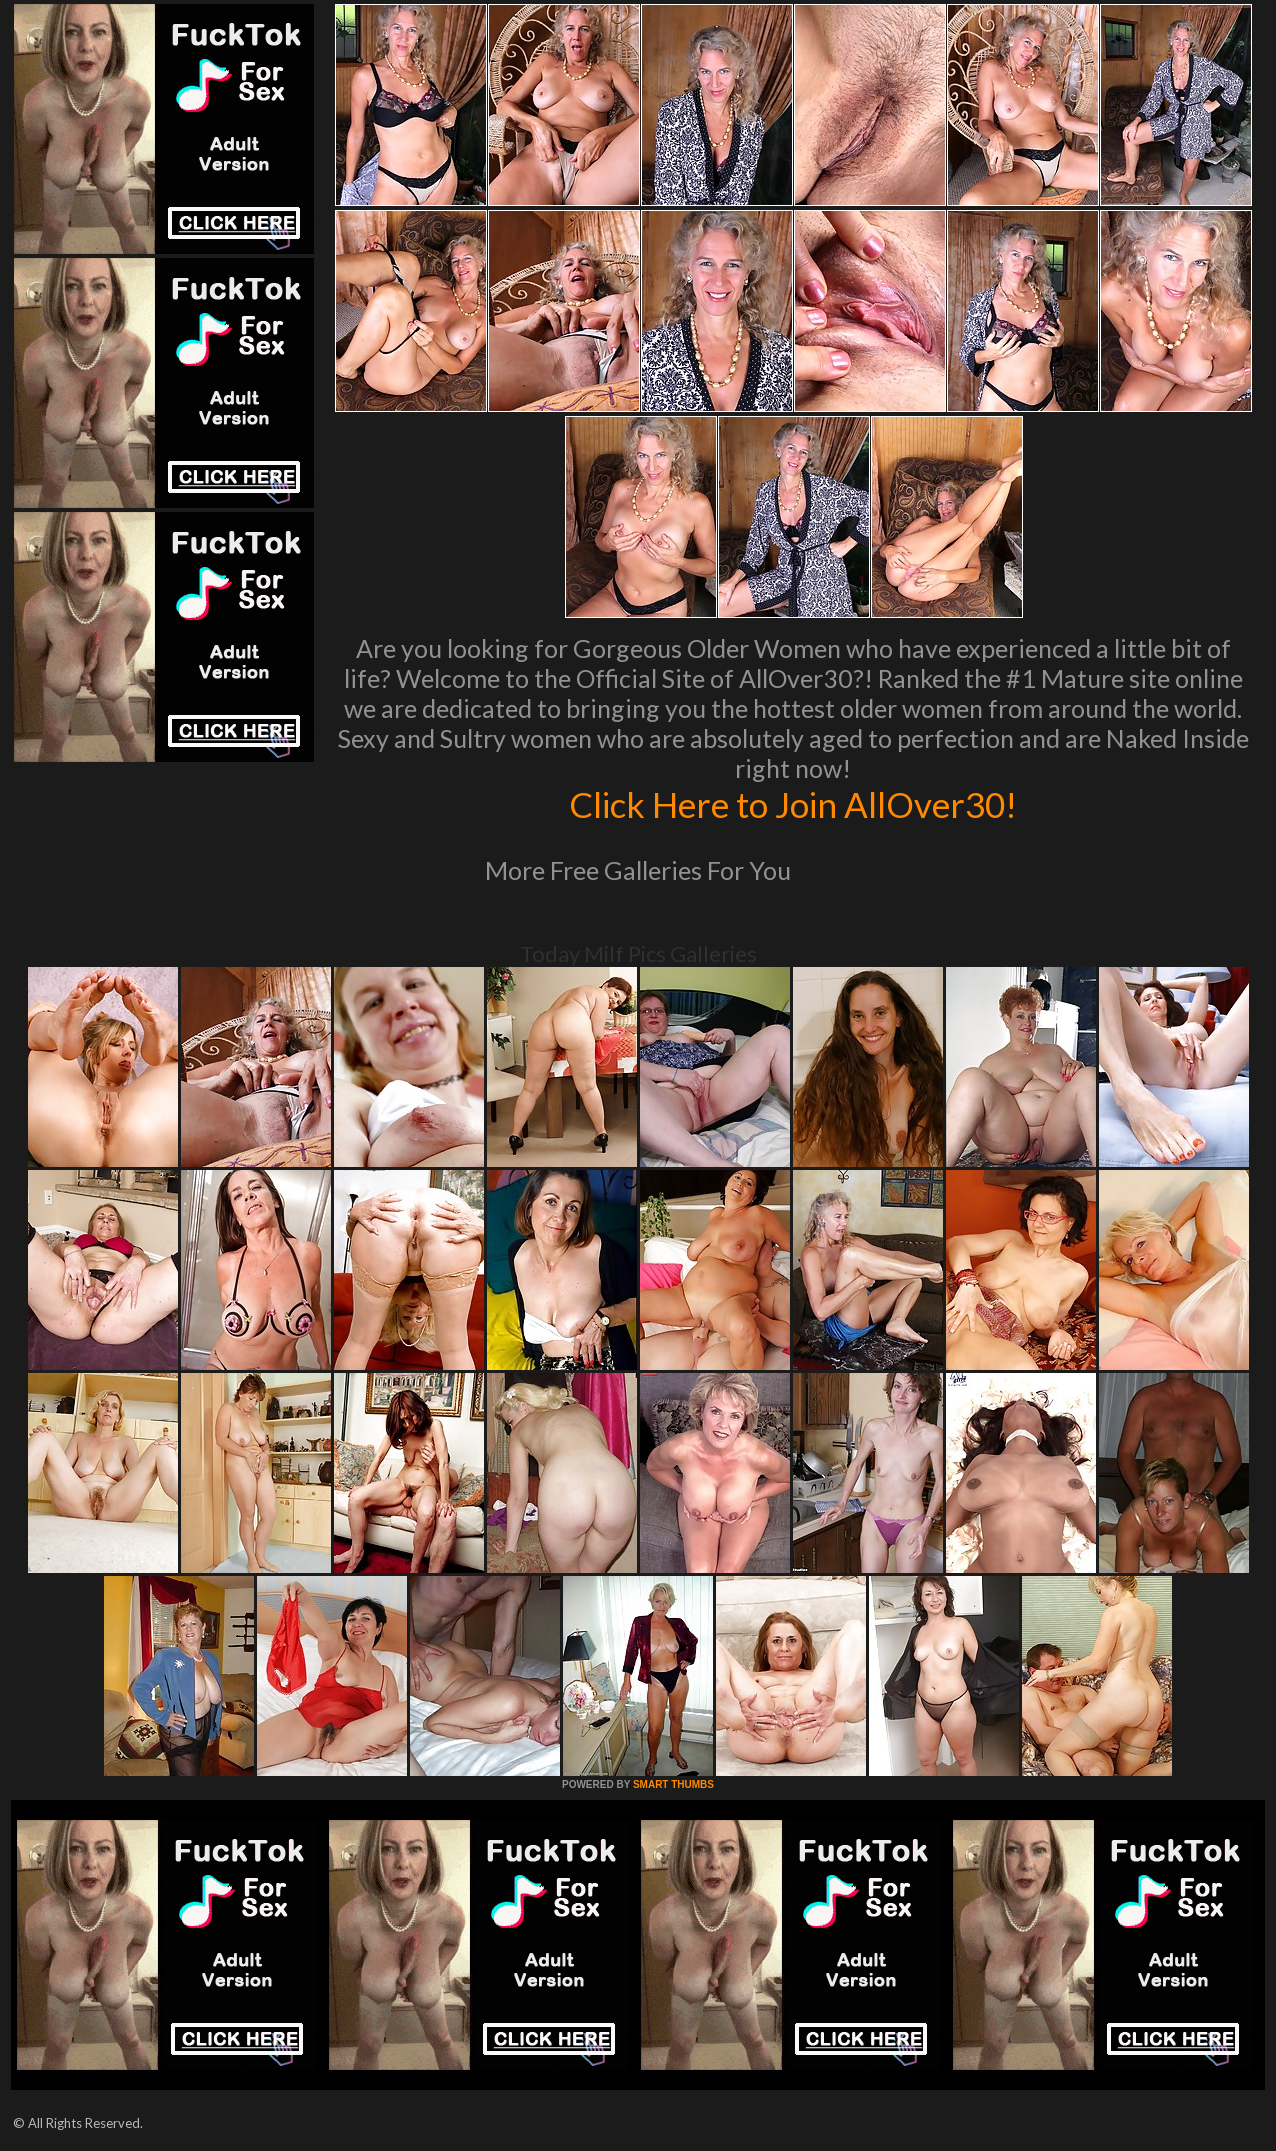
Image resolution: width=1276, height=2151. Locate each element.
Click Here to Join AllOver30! (793, 804)
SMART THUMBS (673, 1784)
